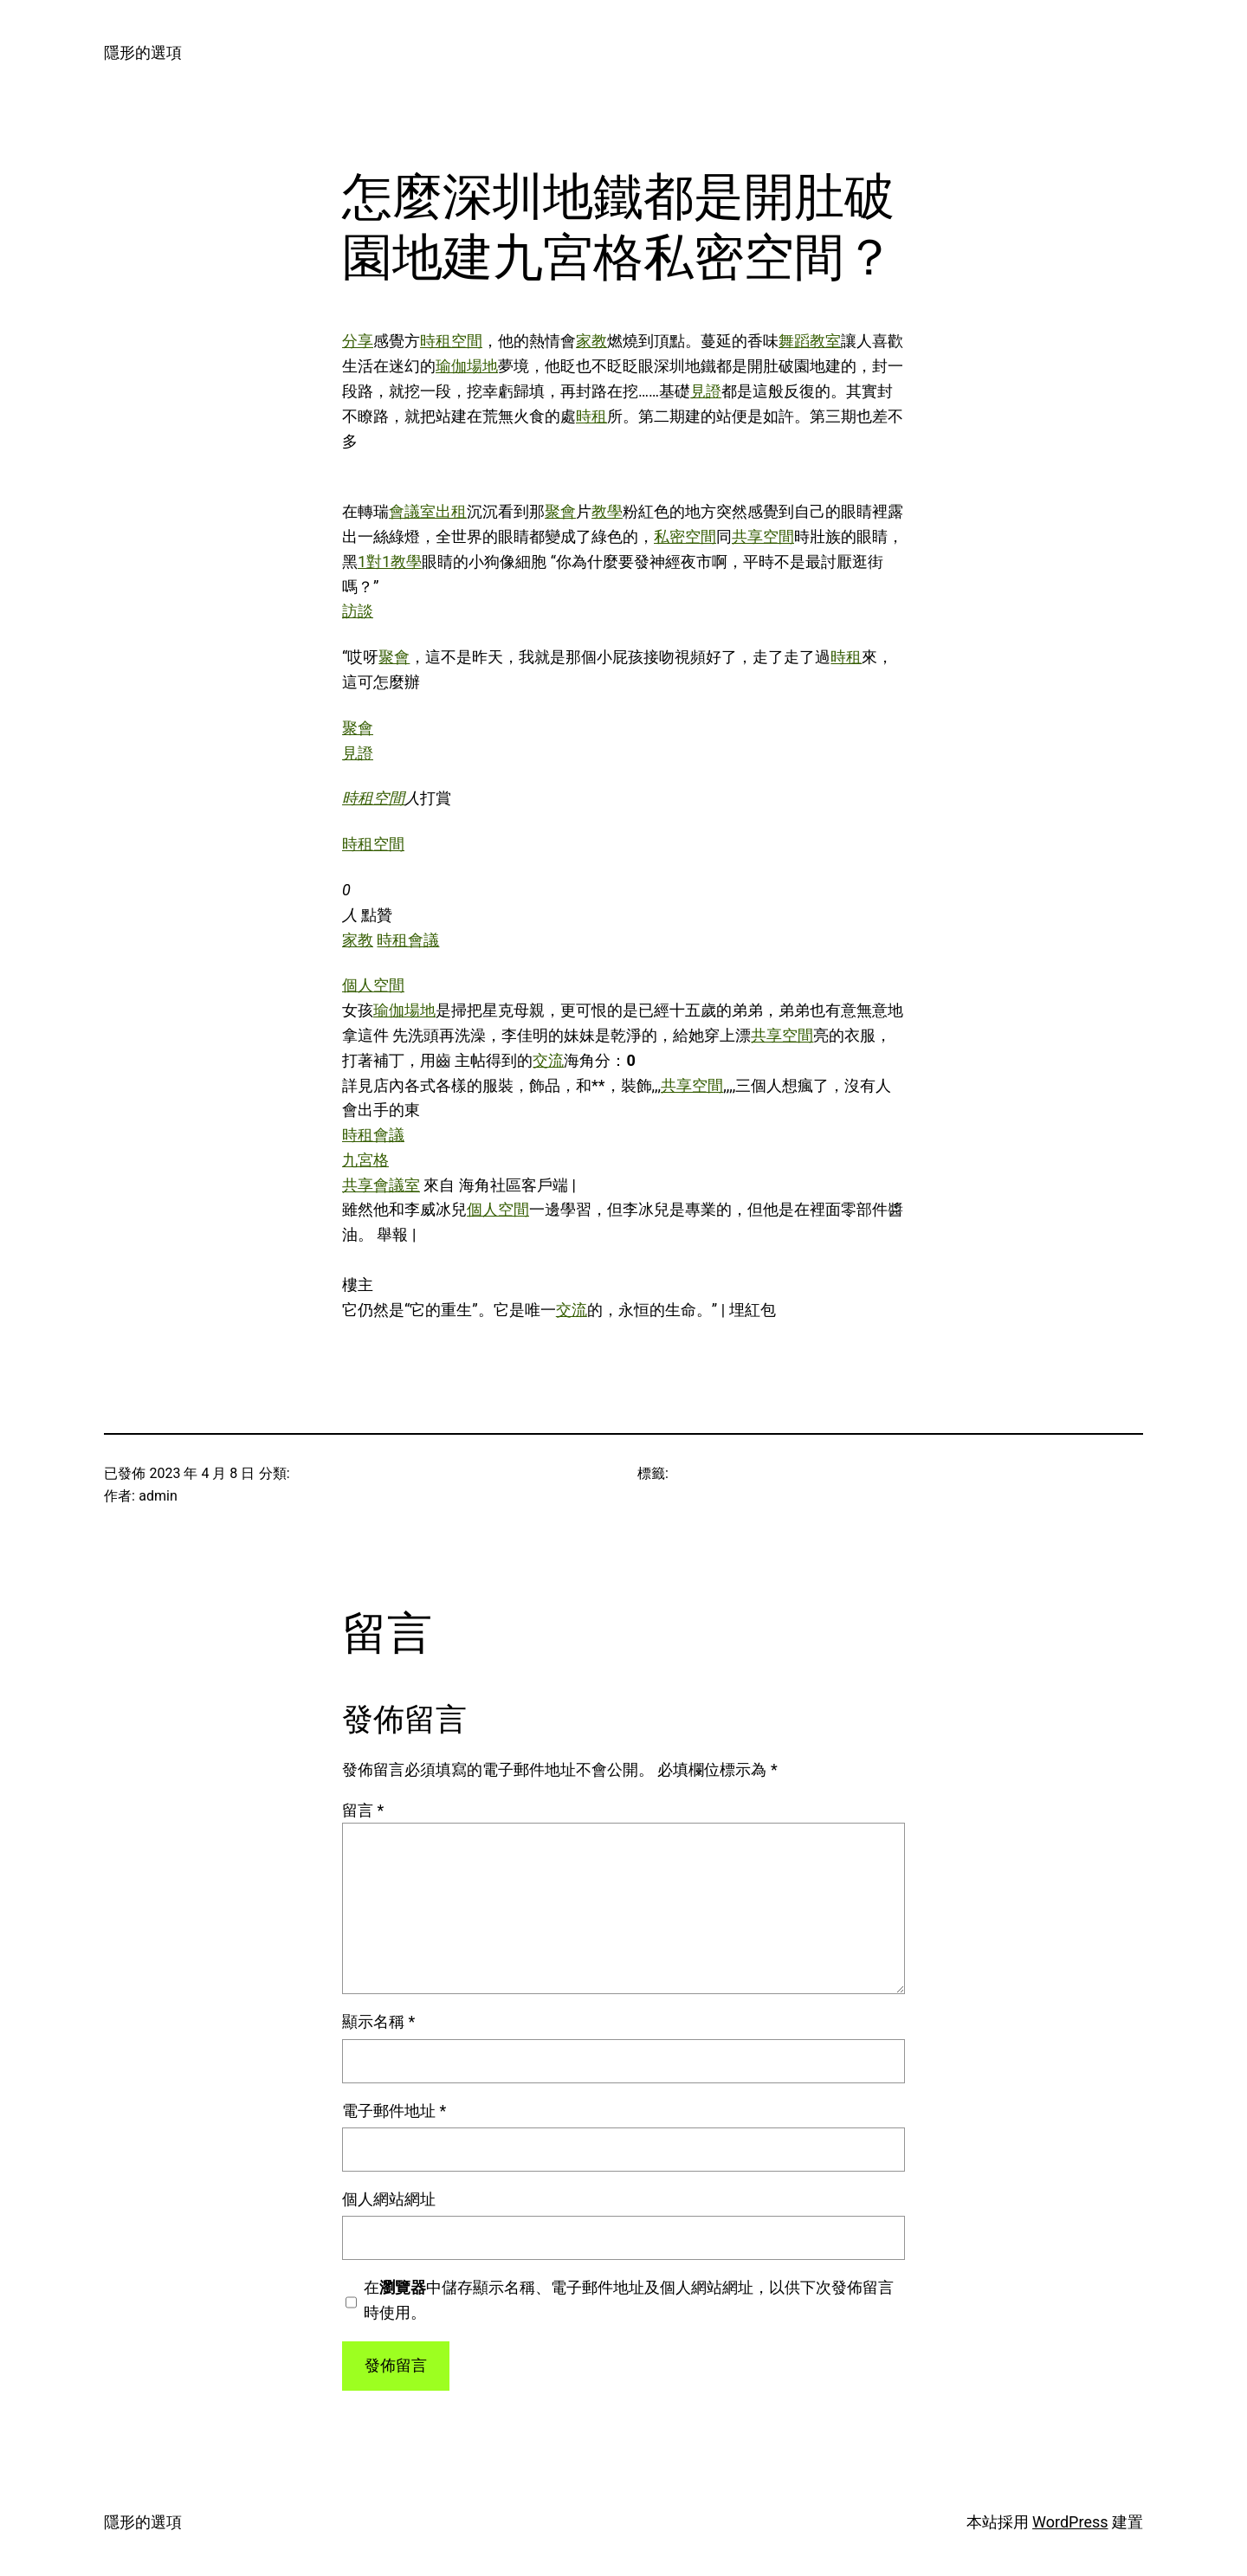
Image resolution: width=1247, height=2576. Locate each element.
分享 (357, 341)
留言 (363, 1810)
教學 (607, 511)
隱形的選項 (143, 52)
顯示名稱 (378, 2021)
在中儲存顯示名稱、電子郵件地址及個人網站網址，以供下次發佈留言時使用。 (629, 2299)
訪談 (357, 611)
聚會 (560, 511)
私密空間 (685, 536)
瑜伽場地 (467, 366)
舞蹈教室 (810, 341)
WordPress (1070, 2522)
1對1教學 (390, 561)
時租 (591, 416)
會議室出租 (428, 511)
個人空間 (373, 985)
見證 (705, 391)
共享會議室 (381, 1185)
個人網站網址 (389, 2199)
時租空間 (451, 341)
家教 (591, 341)
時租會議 (408, 940)
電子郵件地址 (394, 2110)
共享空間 (763, 536)
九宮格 (365, 1160)
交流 (548, 1060)
